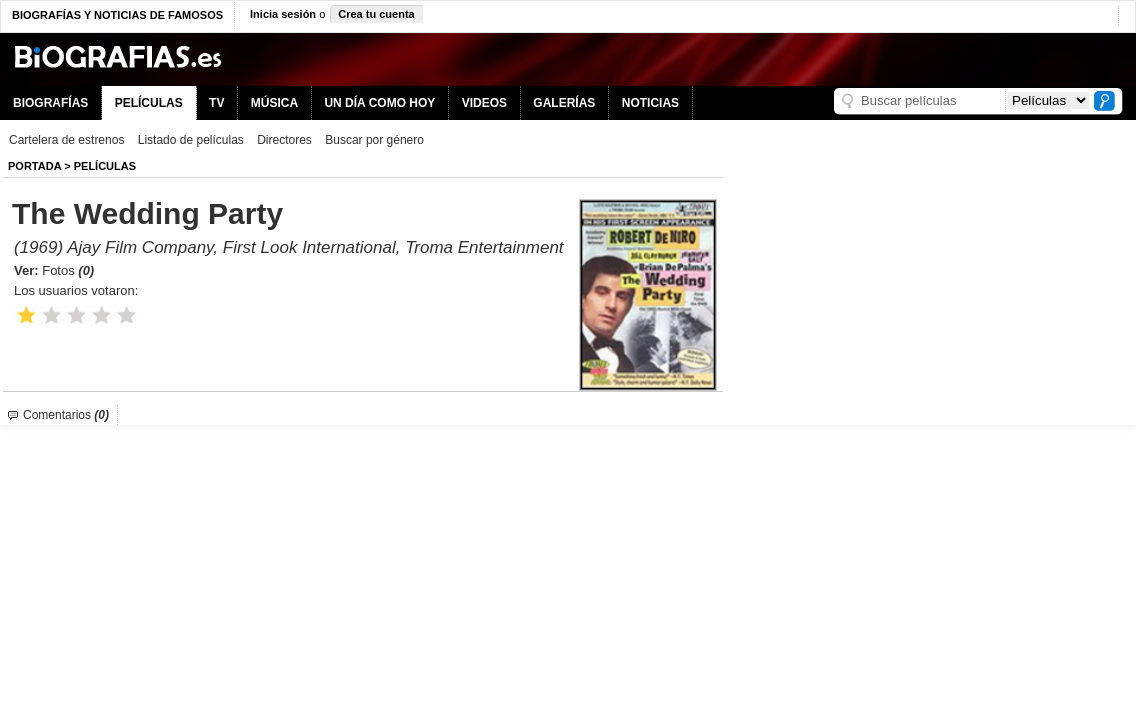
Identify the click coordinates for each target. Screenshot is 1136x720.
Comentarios (66, 415)
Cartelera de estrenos (66, 140)
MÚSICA (274, 103)
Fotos (68, 270)
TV (216, 103)
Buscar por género (374, 140)
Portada (34, 166)
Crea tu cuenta (376, 14)
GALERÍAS (564, 103)
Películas (105, 166)
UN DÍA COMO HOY (379, 103)
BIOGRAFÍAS (50, 103)
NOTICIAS (650, 103)
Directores (284, 140)
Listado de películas (191, 140)
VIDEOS (484, 103)
